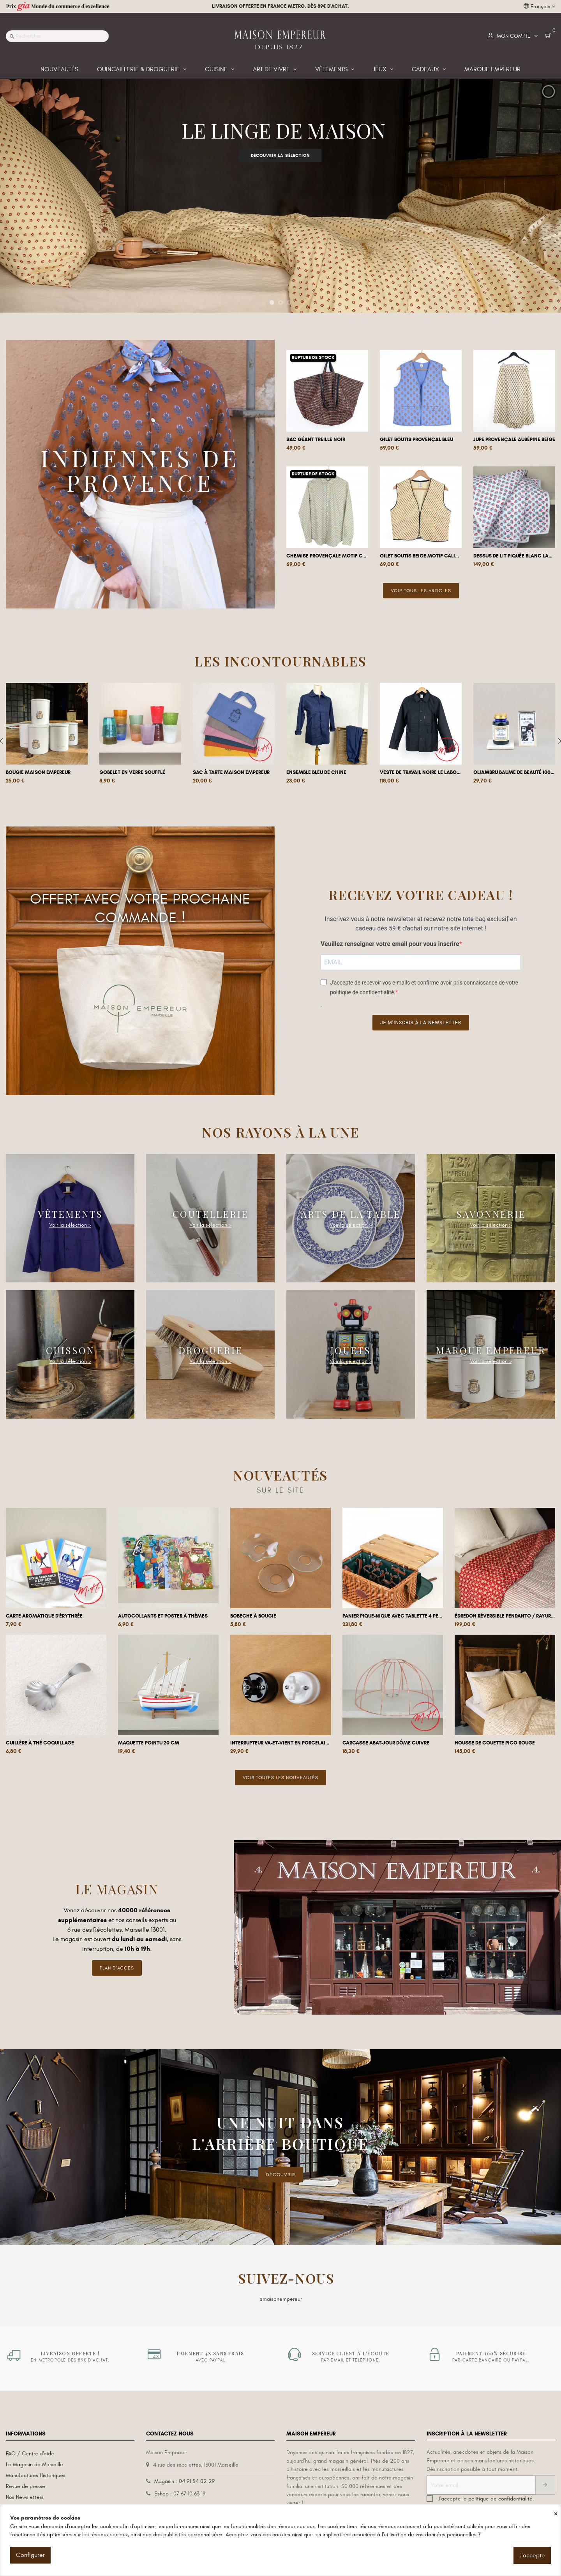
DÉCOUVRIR (280, 2168)
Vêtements (70, 1214)
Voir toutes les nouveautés (280, 1777)
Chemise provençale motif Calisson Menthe (327, 556)
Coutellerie (211, 1214)
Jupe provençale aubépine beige (514, 439)
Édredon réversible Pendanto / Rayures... (505, 1616)
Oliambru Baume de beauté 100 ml (514, 772)
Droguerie (210, 1350)
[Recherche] (57, 36)
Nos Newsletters (25, 2491)
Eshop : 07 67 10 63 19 (179, 2487)
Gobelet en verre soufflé (132, 772)
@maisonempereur (280, 2292)
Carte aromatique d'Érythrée (44, 1616)
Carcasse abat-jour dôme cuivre (385, 1743)
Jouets (350, 1350)
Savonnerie (491, 1214)
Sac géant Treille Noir (315, 439)
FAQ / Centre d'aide (30, 2447)
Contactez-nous (174, 2500)
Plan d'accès (117, 1968)
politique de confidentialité (500, 2492)
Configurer (30, 2554)
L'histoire (16, 2502)
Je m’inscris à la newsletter (420, 1022)
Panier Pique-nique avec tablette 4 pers (392, 1616)
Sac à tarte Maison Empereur (231, 772)
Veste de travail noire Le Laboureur (421, 772)
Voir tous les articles (421, 590)
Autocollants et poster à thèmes (163, 1616)
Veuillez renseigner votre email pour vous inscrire (390, 944)
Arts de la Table (351, 1214)
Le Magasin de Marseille (34, 2458)
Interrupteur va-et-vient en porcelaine (280, 1743)
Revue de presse (25, 2480)
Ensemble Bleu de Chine (316, 772)
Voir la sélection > (70, 1225)
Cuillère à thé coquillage (40, 1743)
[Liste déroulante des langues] (539, 6)
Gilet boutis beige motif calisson (421, 556)
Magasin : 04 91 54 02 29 (184, 2475)
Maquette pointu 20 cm (148, 1743)
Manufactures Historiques (35, 2469)
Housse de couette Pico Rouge (495, 1743)
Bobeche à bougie (253, 1616)
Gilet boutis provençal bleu (416, 439)
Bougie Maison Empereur (38, 772)
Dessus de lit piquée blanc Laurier (514, 556)
